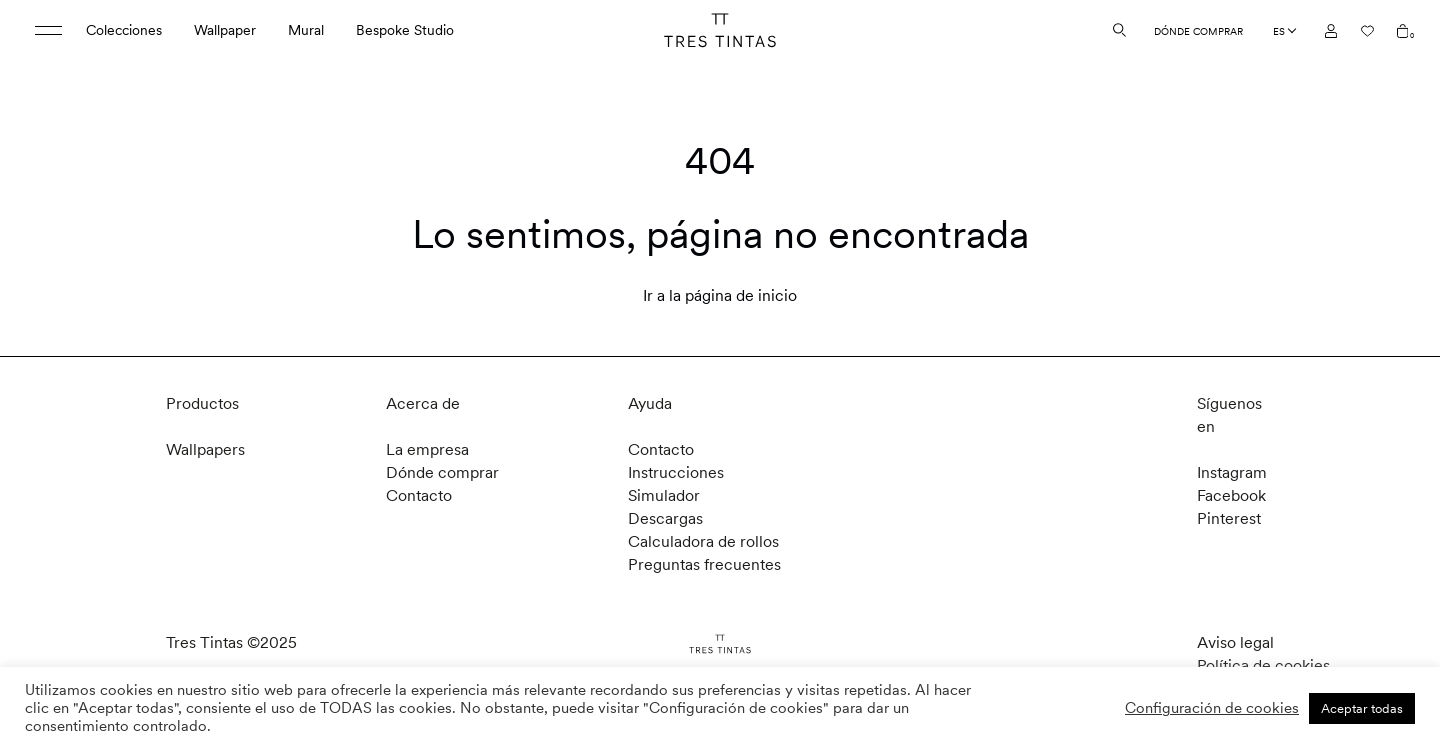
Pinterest (1229, 518)
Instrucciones (676, 472)
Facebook (1231, 495)
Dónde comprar (1198, 31)
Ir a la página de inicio (720, 295)
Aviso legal (1235, 642)
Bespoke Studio (405, 30)
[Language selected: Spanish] (1284, 31)
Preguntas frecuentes (704, 564)
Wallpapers (205, 449)
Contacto (419, 495)
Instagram (1232, 472)
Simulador (664, 495)
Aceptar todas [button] (1362, 708)
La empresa (427, 449)
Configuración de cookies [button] (1212, 708)
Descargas (665, 518)
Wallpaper (225, 30)
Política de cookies (1263, 665)
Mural (306, 30)
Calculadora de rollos (703, 541)
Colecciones (124, 30)
